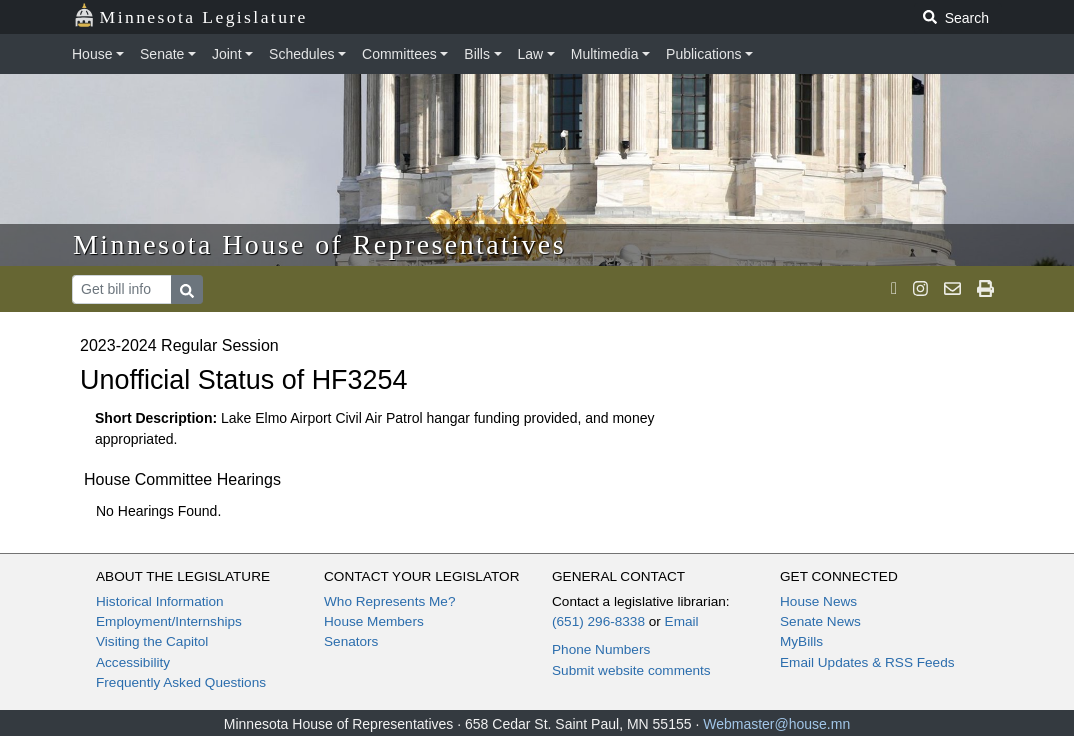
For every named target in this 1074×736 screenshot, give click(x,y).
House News (818, 601)
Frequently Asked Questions (181, 682)
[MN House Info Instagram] (920, 289)
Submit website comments (631, 670)
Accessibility (133, 662)
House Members (374, 621)
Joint (227, 54)
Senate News (820, 621)
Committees (399, 54)
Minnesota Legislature (190, 15)
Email (682, 621)
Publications (704, 54)
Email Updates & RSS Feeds (867, 662)
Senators (351, 641)
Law (531, 54)
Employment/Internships (169, 621)
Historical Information (160, 601)
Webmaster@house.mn (776, 724)
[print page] (985, 289)
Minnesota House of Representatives (319, 244)
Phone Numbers (601, 649)
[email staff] (952, 289)
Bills (477, 54)
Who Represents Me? (389, 601)
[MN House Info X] (894, 289)
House (92, 54)
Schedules (301, 54)
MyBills (801, 641)
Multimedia (605, 54)
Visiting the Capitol (152, 641)
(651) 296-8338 (598, 621)
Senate (162, 54)
